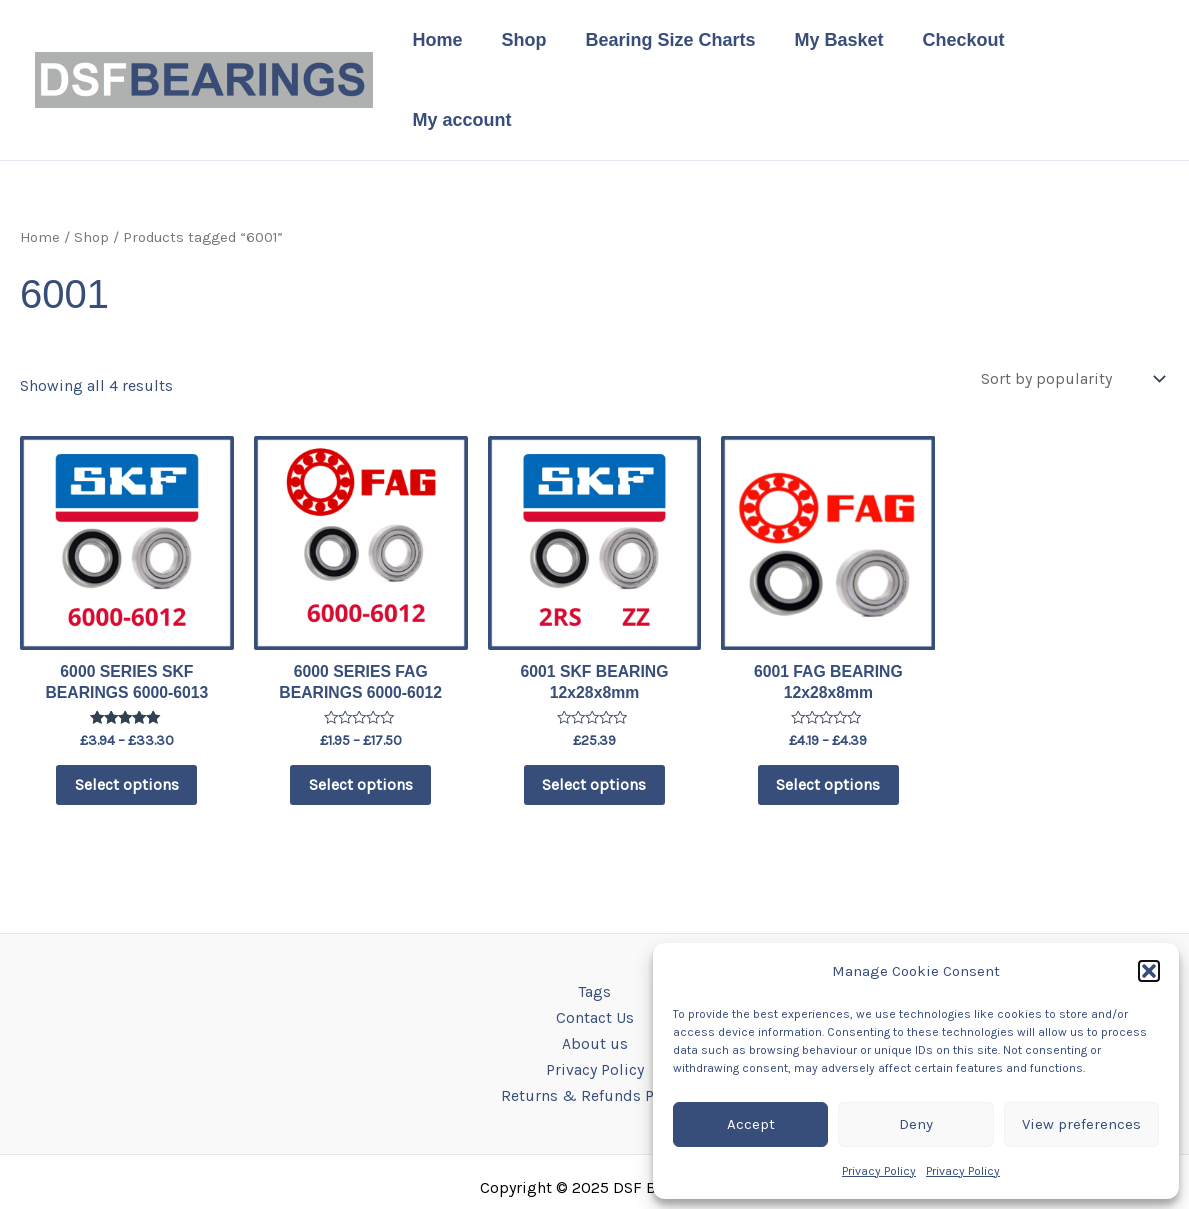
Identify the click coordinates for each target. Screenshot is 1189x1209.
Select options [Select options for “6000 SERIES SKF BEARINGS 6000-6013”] (127, 715)
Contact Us (595, 949)
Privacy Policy (879, 1171)
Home (446, 44)
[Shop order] (1070, 307)
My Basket (838, 44)
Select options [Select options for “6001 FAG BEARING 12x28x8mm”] (828, 715)
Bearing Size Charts (673, 44)
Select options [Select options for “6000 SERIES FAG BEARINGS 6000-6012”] (361, 715)
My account (1086, 44)
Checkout (960, 44)
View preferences (1081, 1124)
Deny (916, 1124)
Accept (751, 1124)
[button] (1149, 971)
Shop (529, 44)
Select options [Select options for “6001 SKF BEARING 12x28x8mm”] (594, 715)
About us (595, 976)
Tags (594, 923)
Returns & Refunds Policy (594, 1029)
